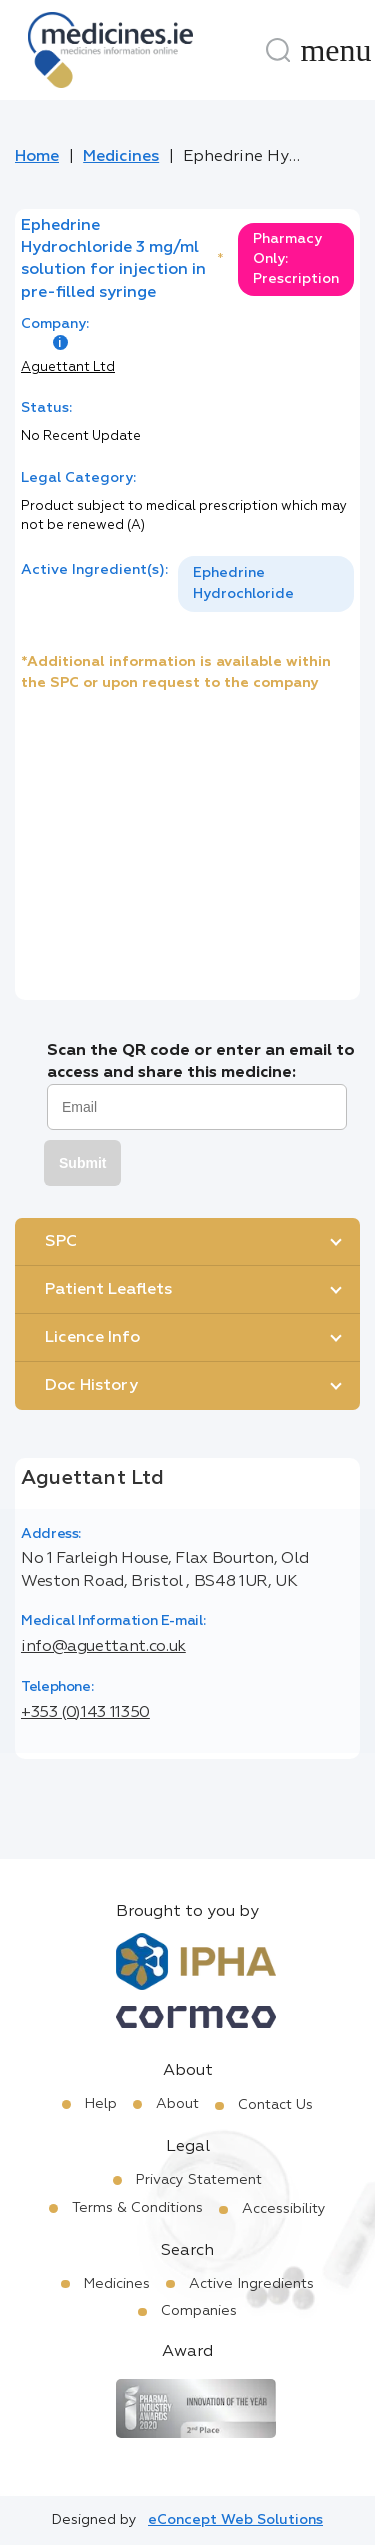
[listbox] (266, 584)
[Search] (278, 50)
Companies (199, 2311)
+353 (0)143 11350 (85, 1713)
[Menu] (336, 50)
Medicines (121, 157)
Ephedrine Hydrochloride (243, 583)
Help (101, 2104)
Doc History (91, 1386)
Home (37, 157)
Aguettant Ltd (68, 367)
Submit (82, 1163)
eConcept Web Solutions (235, 2520)
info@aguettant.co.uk (103, 1647)
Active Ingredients (251, 2284)
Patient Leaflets (108, 1290)
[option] (266, 584)
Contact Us (275, 2105)
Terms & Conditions (137, 2208)
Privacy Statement (199, 2180)
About (177, 2104)
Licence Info (92, 1338)
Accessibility (284, 2209)
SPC (61, 1242)
